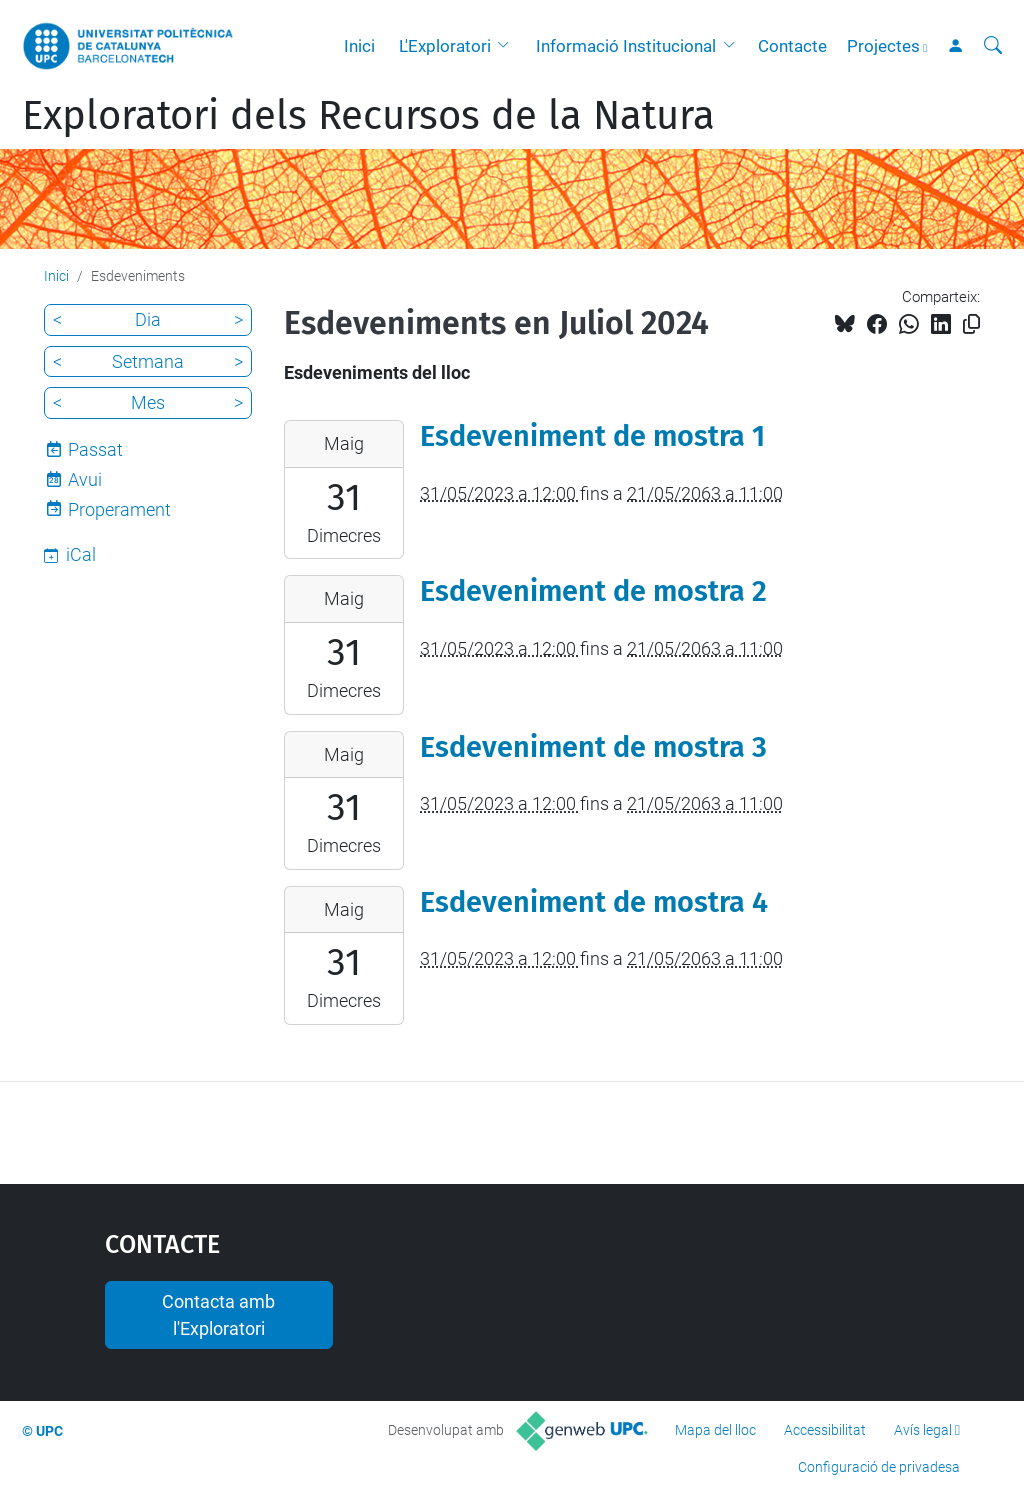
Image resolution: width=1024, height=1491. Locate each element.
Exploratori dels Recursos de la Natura (368, 116)
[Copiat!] (971, 324)
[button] (508, 46)
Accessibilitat (825, 1430)
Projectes (883, 46)
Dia (148, 319)
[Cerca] (993, 46)
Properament (119, 509)
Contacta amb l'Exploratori (218, 1315)
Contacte (792, 46)
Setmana (148, 361)
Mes (148, 402)
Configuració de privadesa (879, 1467)
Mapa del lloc (715, 1430)
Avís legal (923, 1430)
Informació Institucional (626, 46)
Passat (95, 449)
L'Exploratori (445, 46)
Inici (359, 46)
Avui (85, 479)
